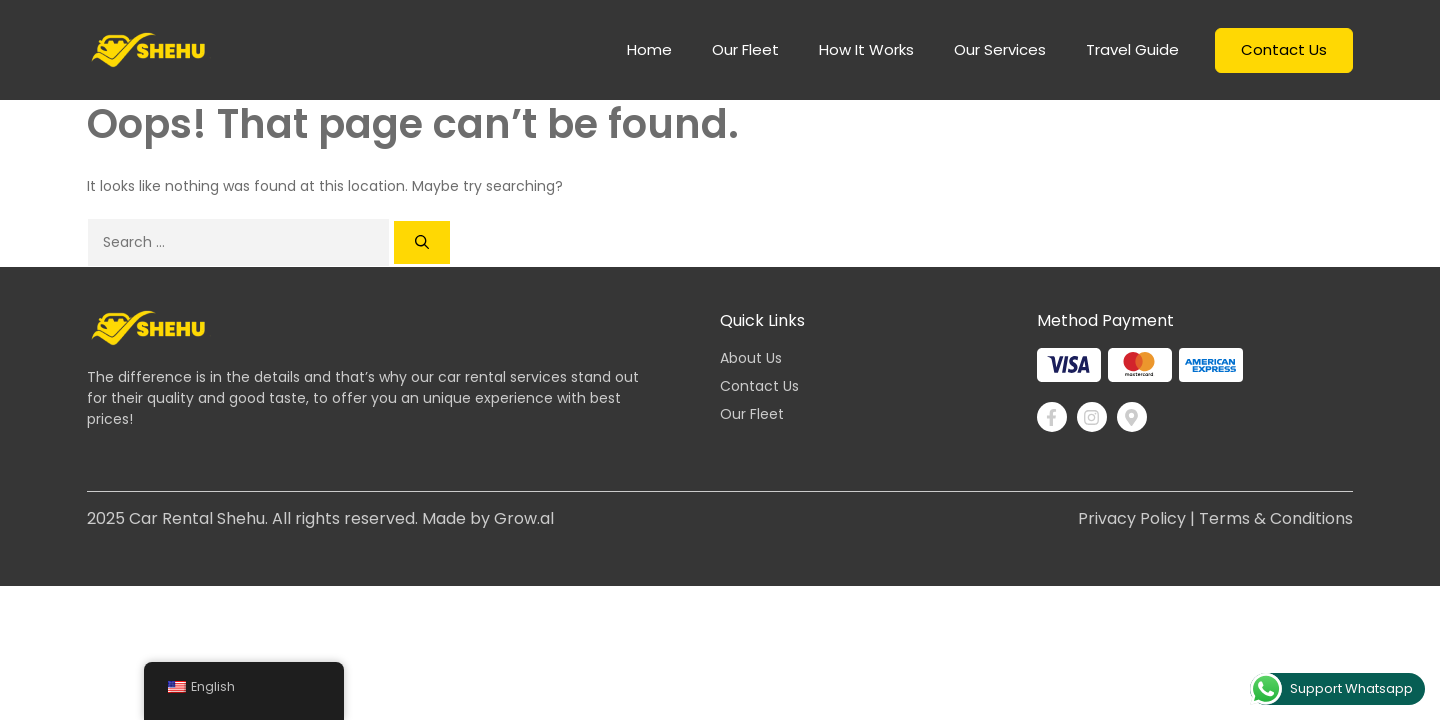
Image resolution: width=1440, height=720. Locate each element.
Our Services (1000, 49)
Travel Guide (1132, 49)
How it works (866, 49)
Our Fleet (745, 49)
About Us (751, 358)
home (649, 49)
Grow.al (524, 518)
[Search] (422, 242)
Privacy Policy (1132, 518)
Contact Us (1284, 49)
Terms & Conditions (1276, 518)
